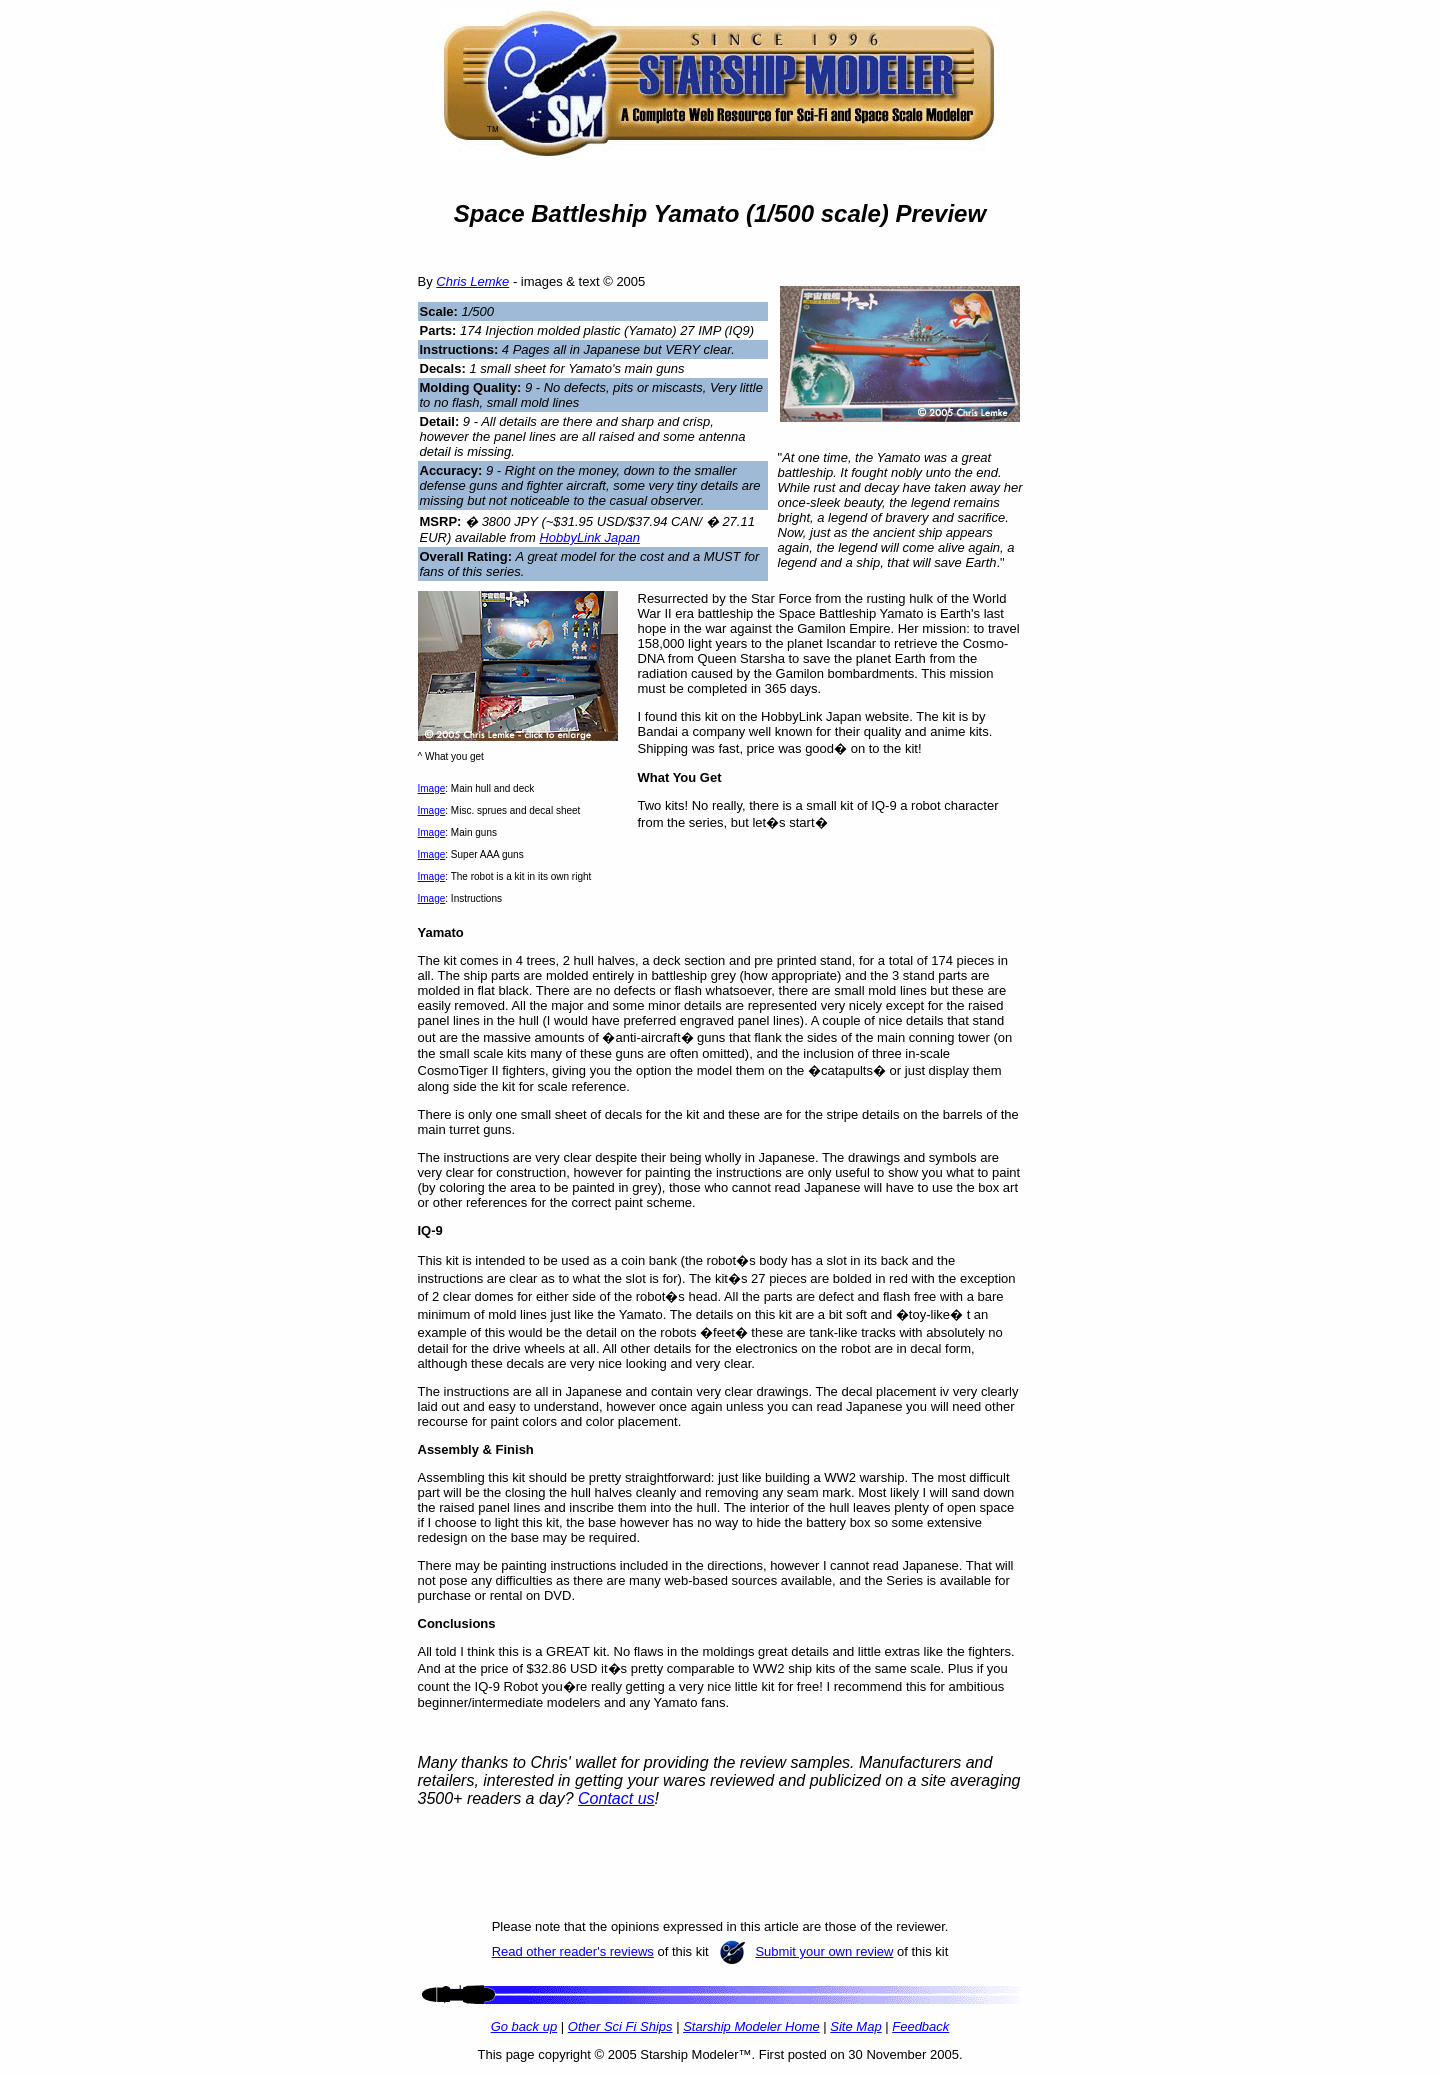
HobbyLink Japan (589, 537)
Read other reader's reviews (573, 1951)
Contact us (616, 1798)
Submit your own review (824, 1951)
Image (432, 788)
